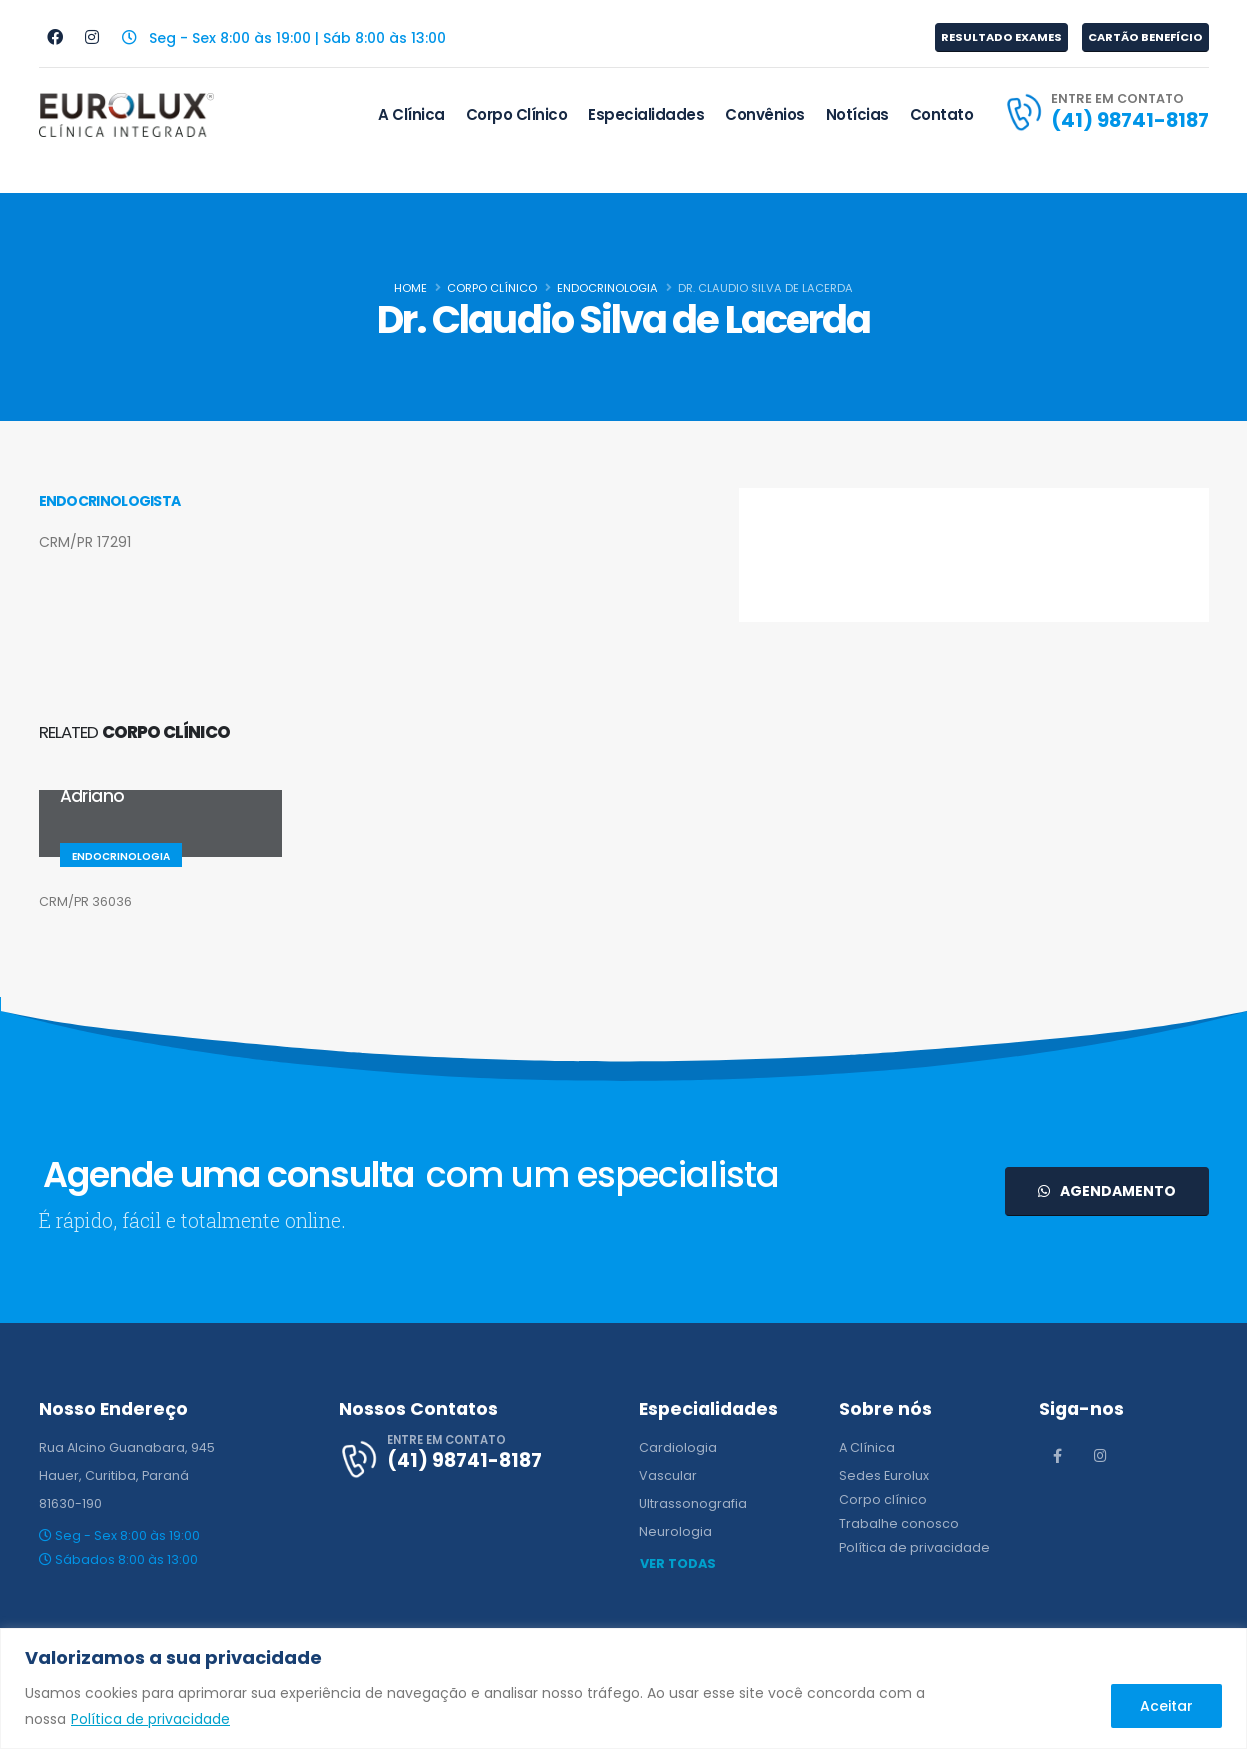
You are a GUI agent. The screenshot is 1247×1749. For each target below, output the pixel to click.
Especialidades (646, 114)
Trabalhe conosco (899, 1523)
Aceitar (1166, 1706)
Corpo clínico (883, 1499)
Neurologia (675, 1531)
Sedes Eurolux (884, 1475)
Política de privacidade (150, 1719)
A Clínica (411, 114)
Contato (942, 114)
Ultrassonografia (693, 1503)
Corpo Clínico (517, 114)
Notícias (857, 114)
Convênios (765, 114)
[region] (623, 1688)
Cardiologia (678, 1447)
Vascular (668, 1475)
